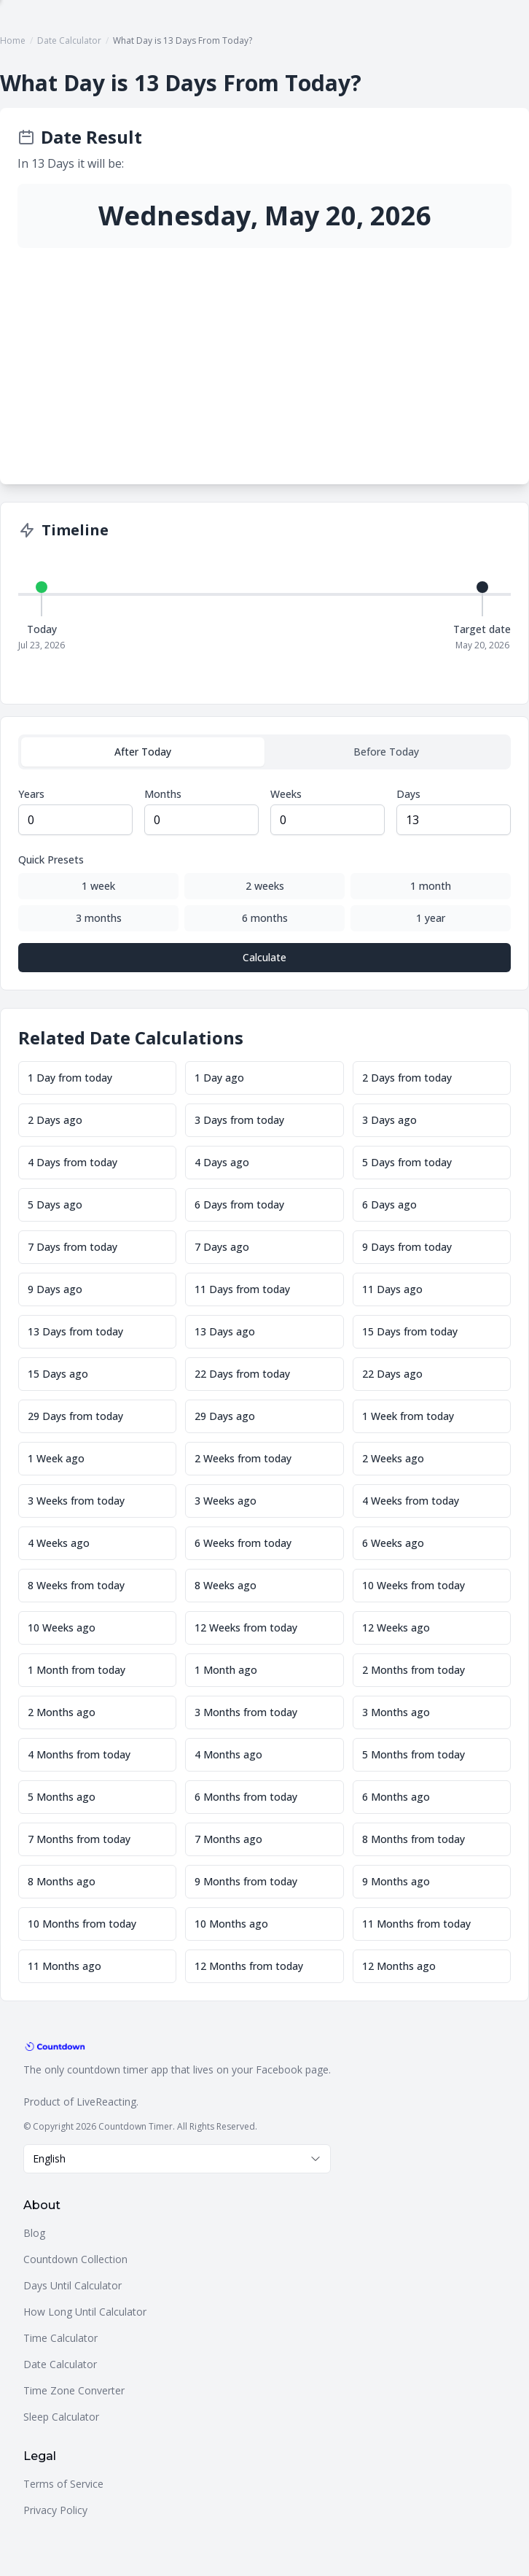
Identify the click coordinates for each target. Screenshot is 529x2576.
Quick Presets (51, 859)
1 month (430, 886)
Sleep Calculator (61, 2417)
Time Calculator (60, 2338)
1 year (430, 918)
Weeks (286, 794)
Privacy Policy (55, 2510)
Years (31, 794)
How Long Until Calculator (84, 2312)
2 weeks (265, 886)
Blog (34, 2233)
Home (13, 40)
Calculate (264, 957)
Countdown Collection (75, 2259)
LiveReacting (106, 2101)
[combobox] (177, 2158)
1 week (98, 886)
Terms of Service (63, 2484)
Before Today (386, 752)
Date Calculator (69, 40)
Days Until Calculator (72, 2285)
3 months (99, 918)
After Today (142, 752)
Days (408, 794)
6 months (265, 918)
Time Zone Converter (74, 2390)
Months (162, 794)
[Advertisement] (264, 357)
